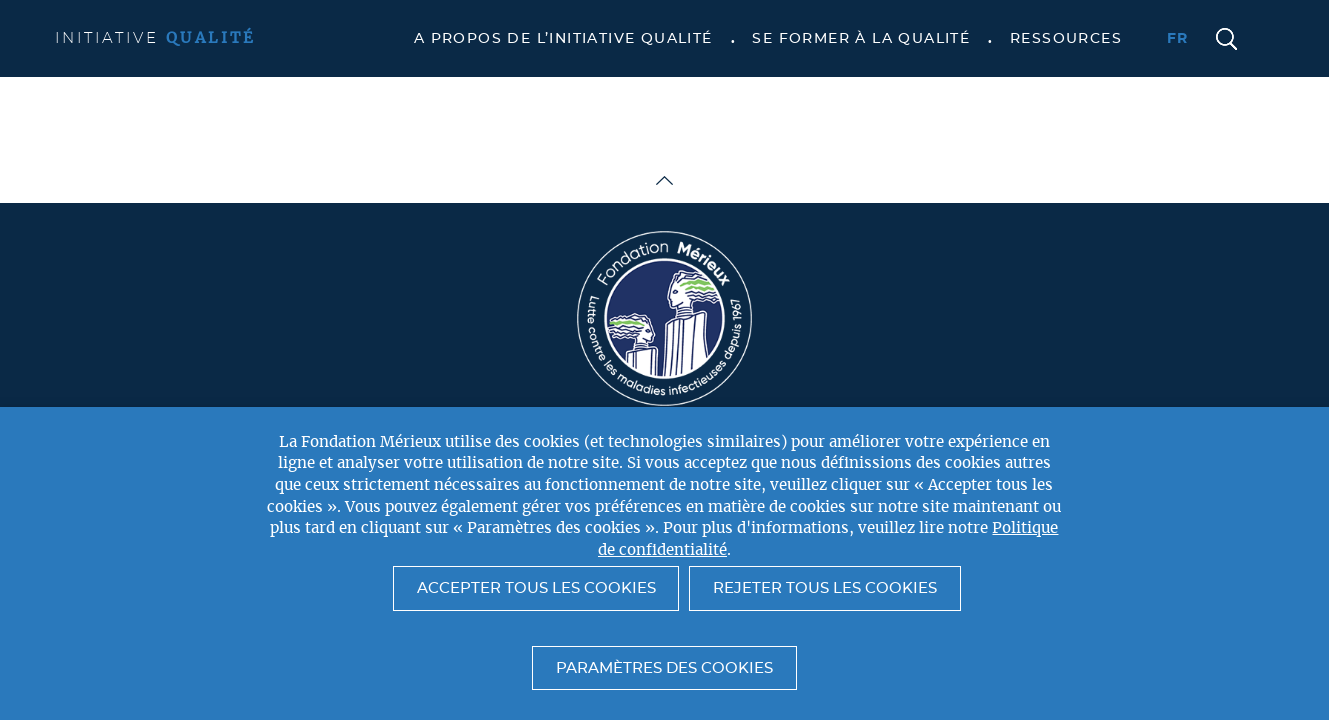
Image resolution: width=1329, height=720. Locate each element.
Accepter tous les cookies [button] (536, 588)
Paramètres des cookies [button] (664, 668)
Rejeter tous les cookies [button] (825, 588)
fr (1178, 39)
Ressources (1066, 39)
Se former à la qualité (861, 39)
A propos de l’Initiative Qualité (563, 39)
